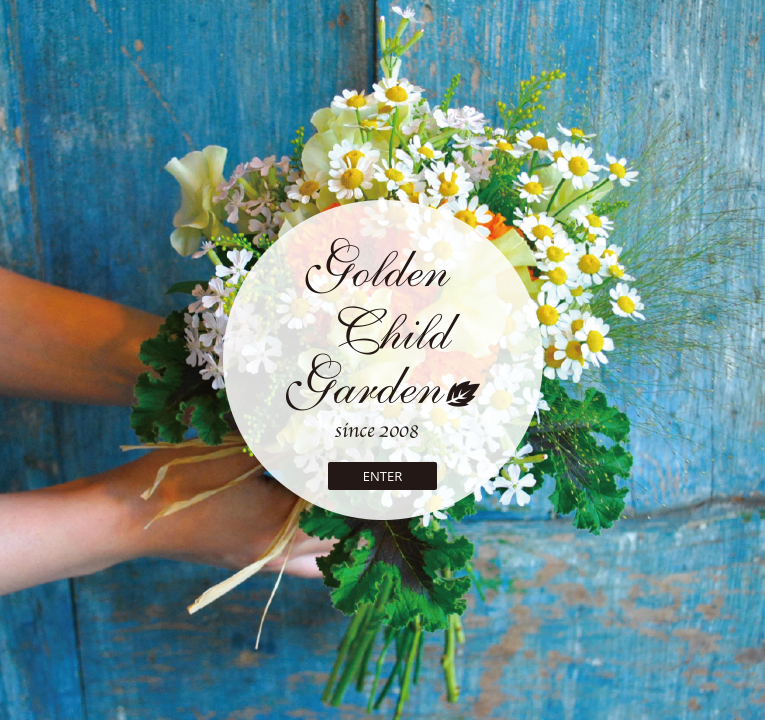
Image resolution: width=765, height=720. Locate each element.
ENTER (382, 476)
